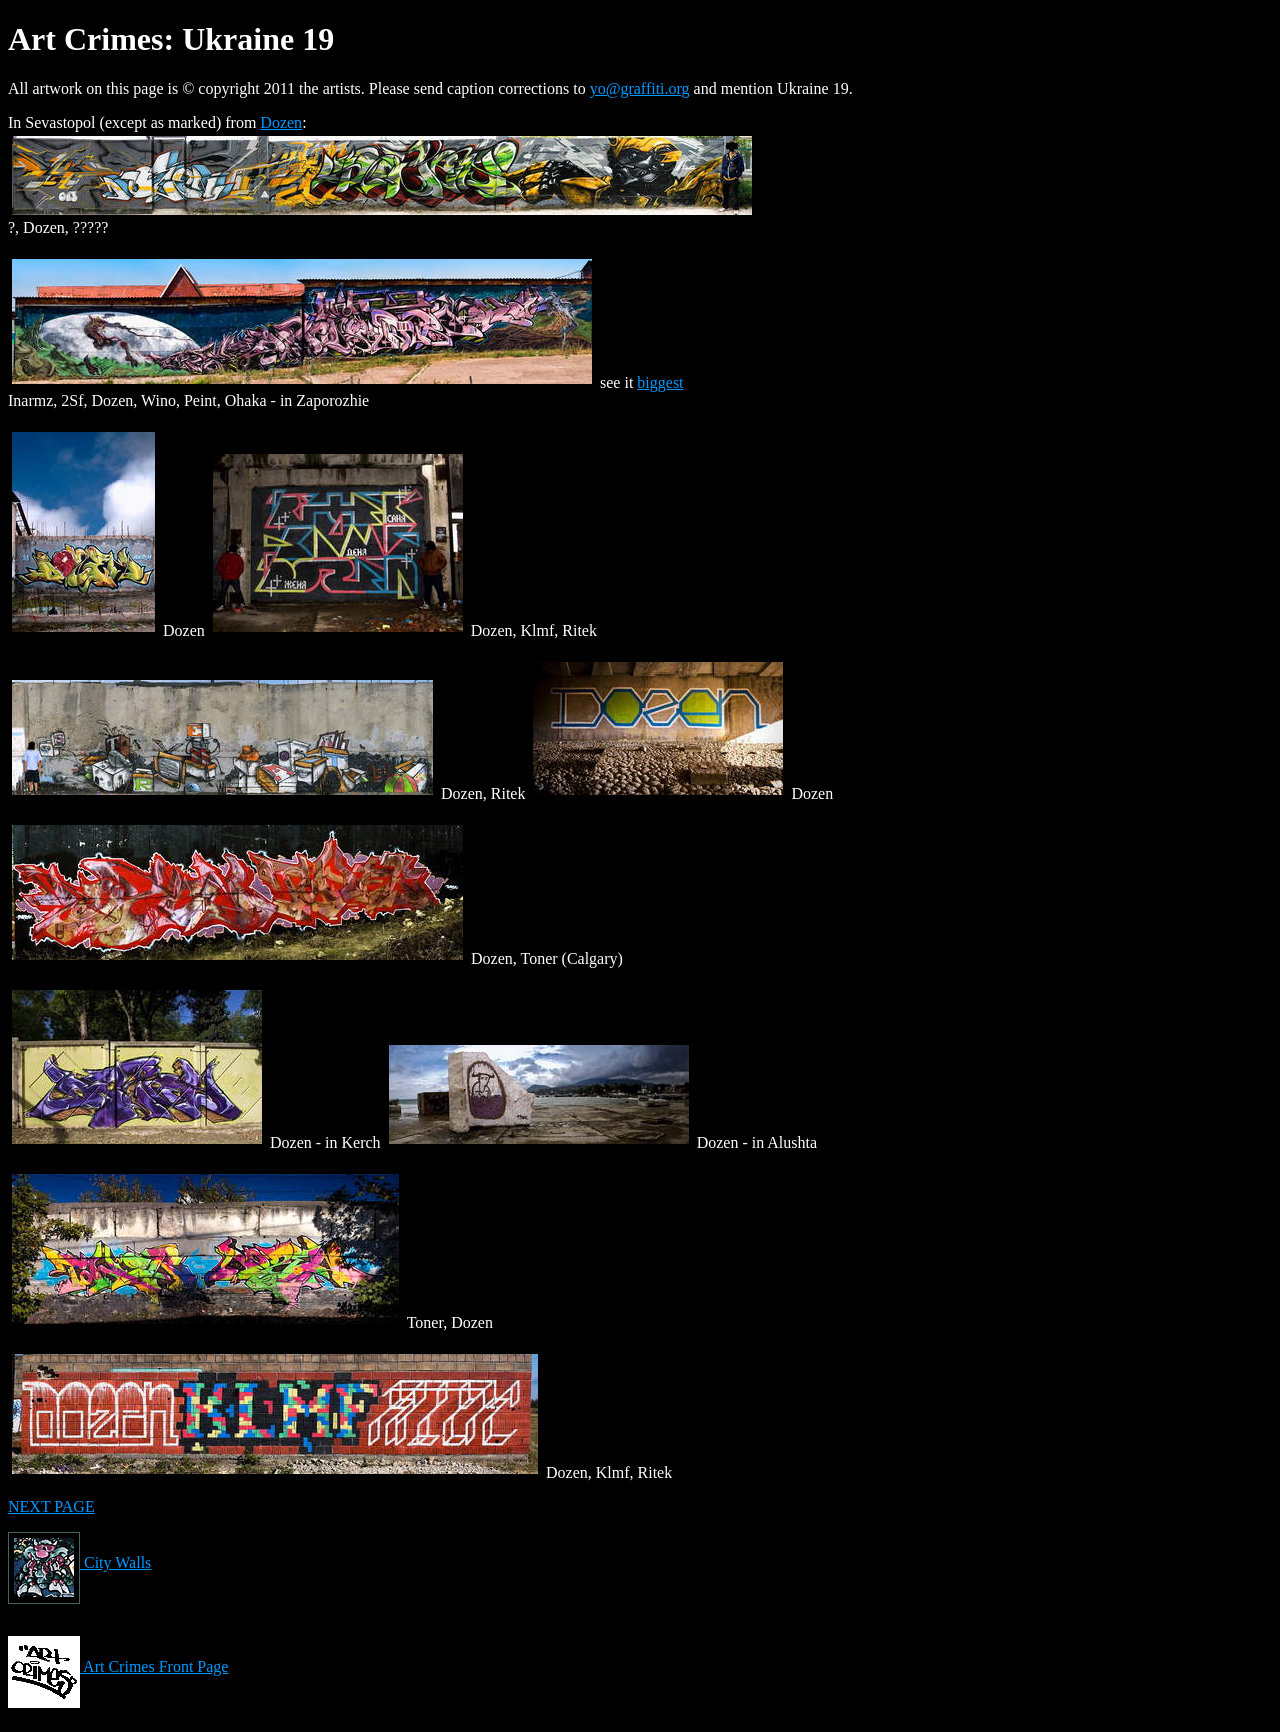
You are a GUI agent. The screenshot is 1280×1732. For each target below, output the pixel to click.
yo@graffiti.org (640, 88)
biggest (660, 382)
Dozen (281, 122)
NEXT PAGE (51, 1506)
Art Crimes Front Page (118, 1666)
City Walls (79, 1562)
